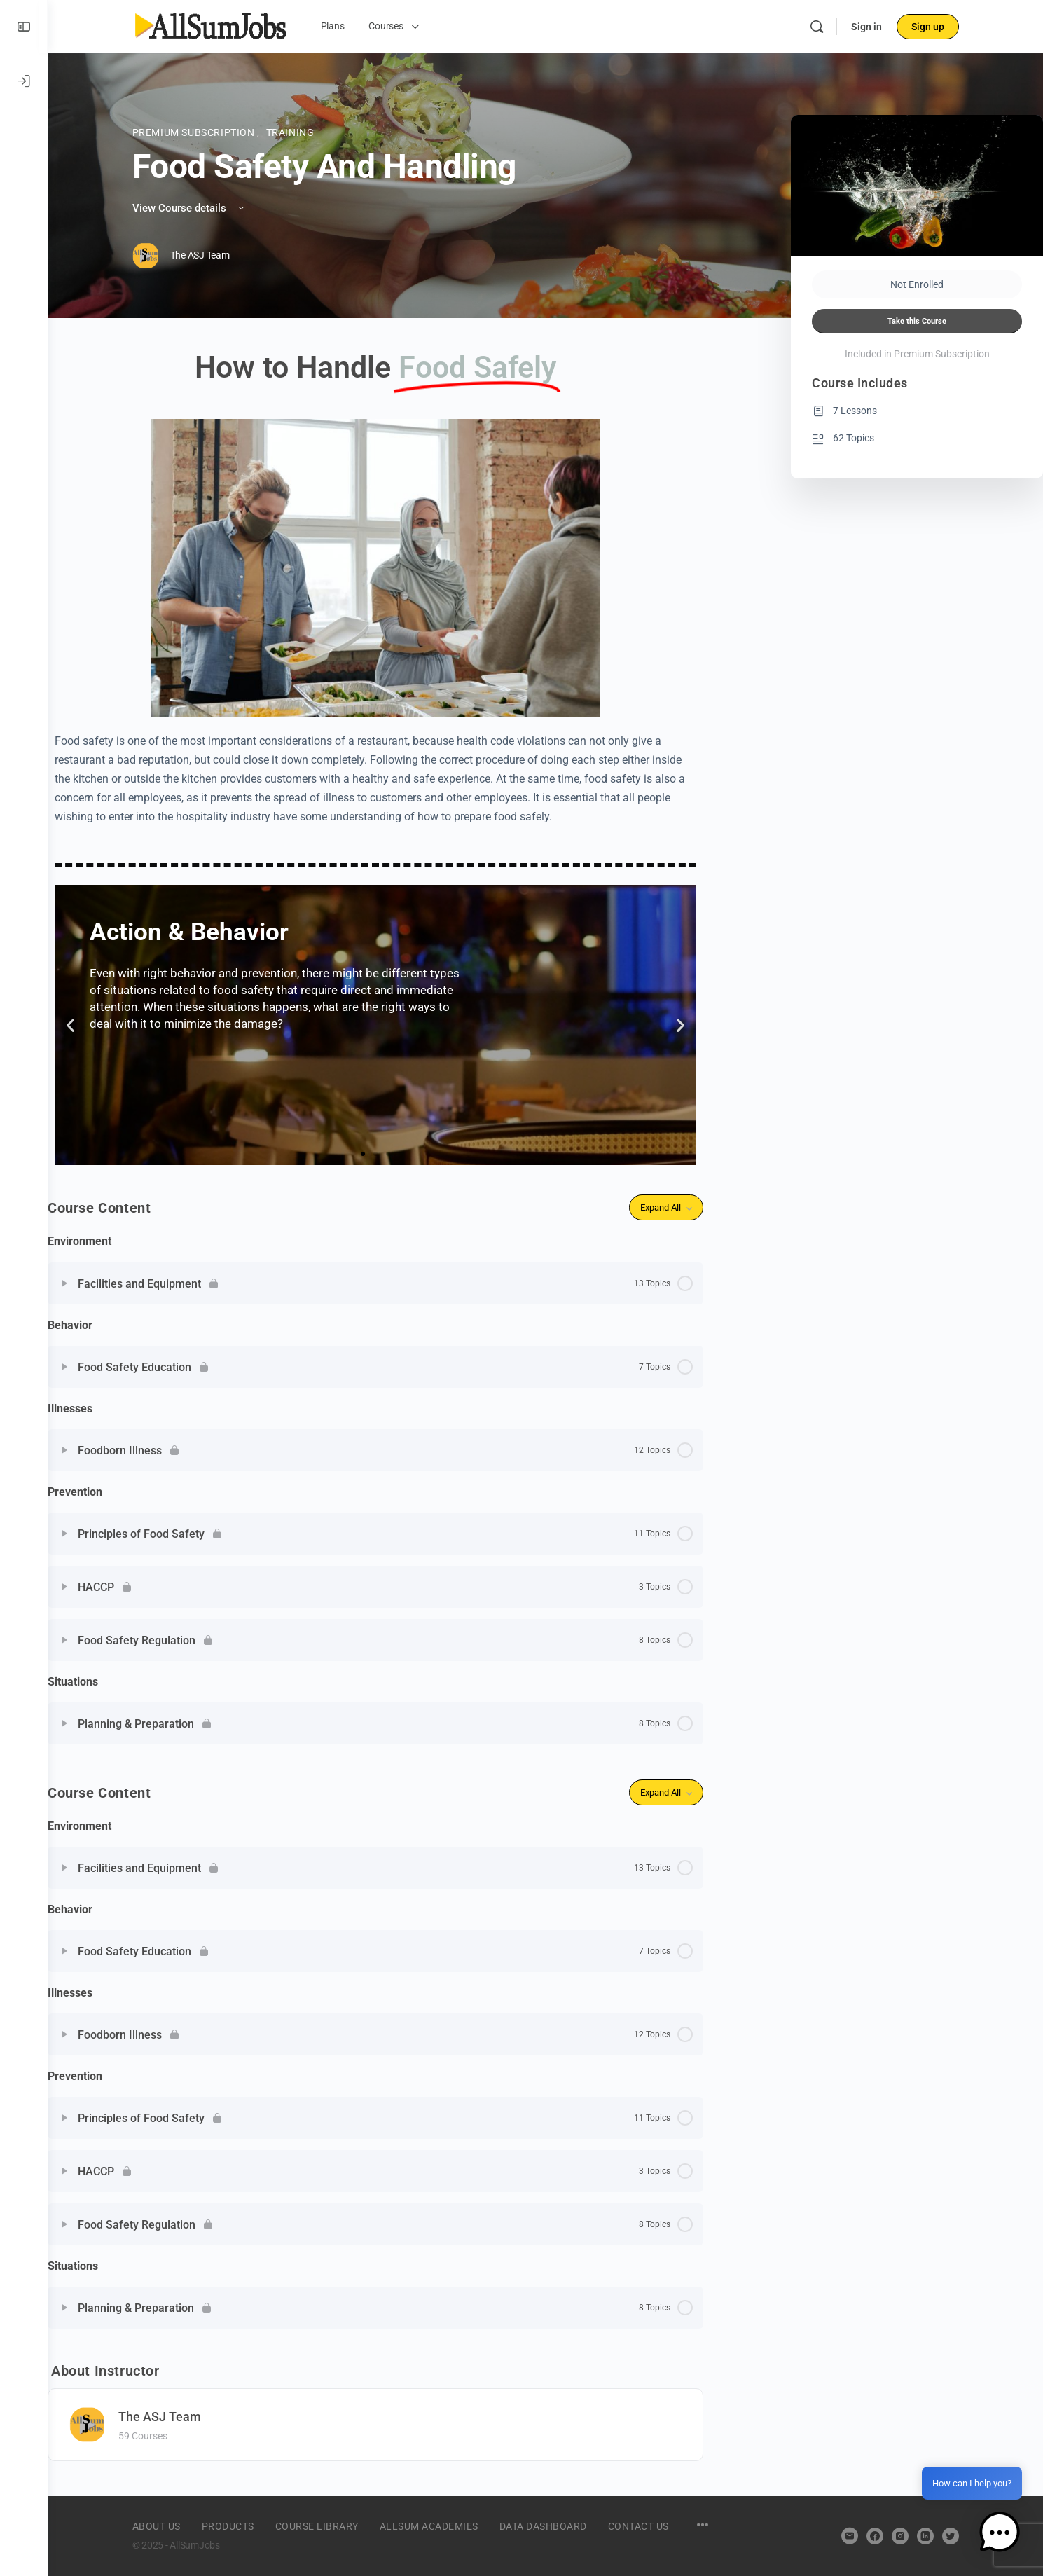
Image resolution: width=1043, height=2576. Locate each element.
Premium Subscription (195, 132)
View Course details (189, 208)
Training (290, 132)
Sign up (927, 26)
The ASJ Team (159, 2416)
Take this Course (916, 321)
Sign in (866, 26)
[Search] (817, 26)
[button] (70, 1025)
